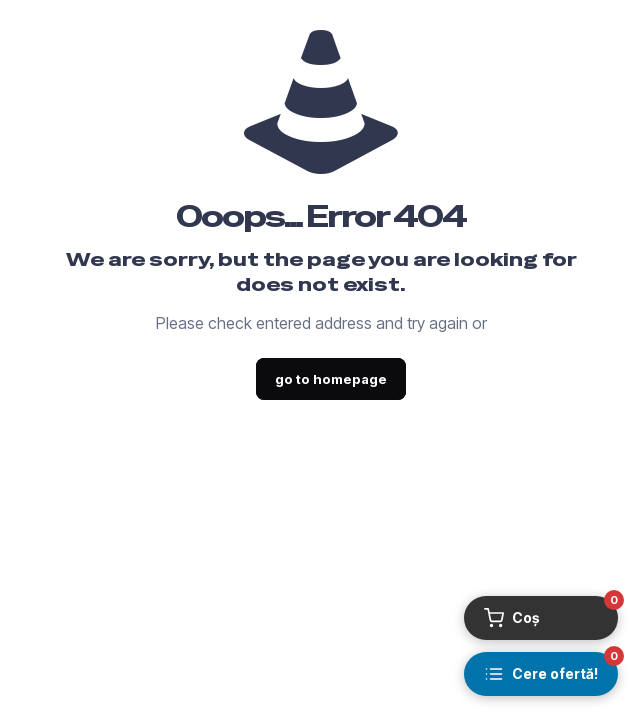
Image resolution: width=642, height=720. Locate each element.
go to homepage (331, 379)
